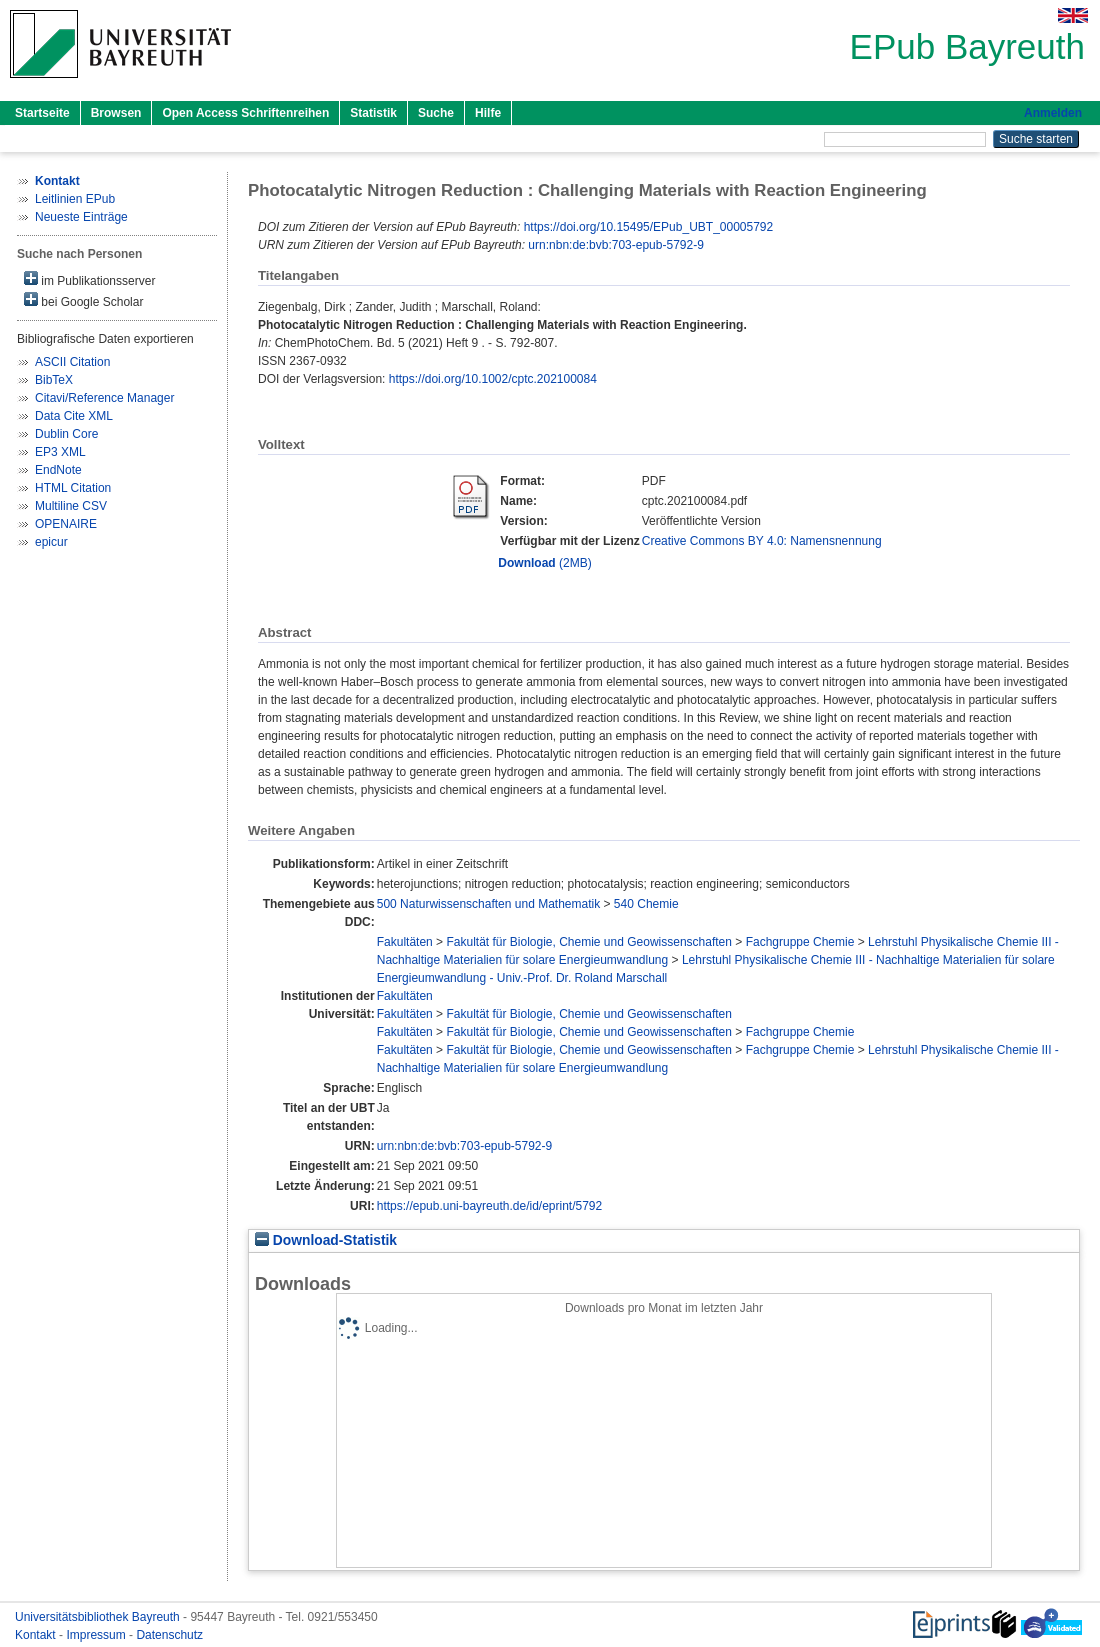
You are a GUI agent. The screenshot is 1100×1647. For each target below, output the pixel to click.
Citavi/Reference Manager (104, 398)
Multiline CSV (71, 506)
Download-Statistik (326, 1240)
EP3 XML (60, 452)
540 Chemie (646, 904)
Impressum (97, 1635)
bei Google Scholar (83, 300)
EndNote (58, 470)
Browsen (116, 113)
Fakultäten (405, 942)
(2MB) (544, 563)
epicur (51, 542)
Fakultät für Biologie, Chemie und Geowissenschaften (589, 942)
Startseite (42, 113)
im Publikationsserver (89, 279)
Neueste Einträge (81, 217)
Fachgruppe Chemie (800, 942)
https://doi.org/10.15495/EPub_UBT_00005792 (649, 227)
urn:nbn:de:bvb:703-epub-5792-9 (615, 245)
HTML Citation (73, 488)
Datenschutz (169, 1635)
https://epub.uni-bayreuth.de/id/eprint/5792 (490, 1206)
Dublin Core (66, 434)
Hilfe (488, 113)
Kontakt (37, 1635)
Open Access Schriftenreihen (245, 113)
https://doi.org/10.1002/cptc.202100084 (493, 379)
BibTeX (54, 380)
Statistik (373, 113)
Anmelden (1053, 113)
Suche (436, 113)
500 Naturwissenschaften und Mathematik (488, 904)
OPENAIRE (66, 524)
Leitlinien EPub (75, 199)
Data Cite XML (74, 416)
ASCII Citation (72, 362)
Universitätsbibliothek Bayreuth (99, 1617)
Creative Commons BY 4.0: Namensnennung (762, 541)
